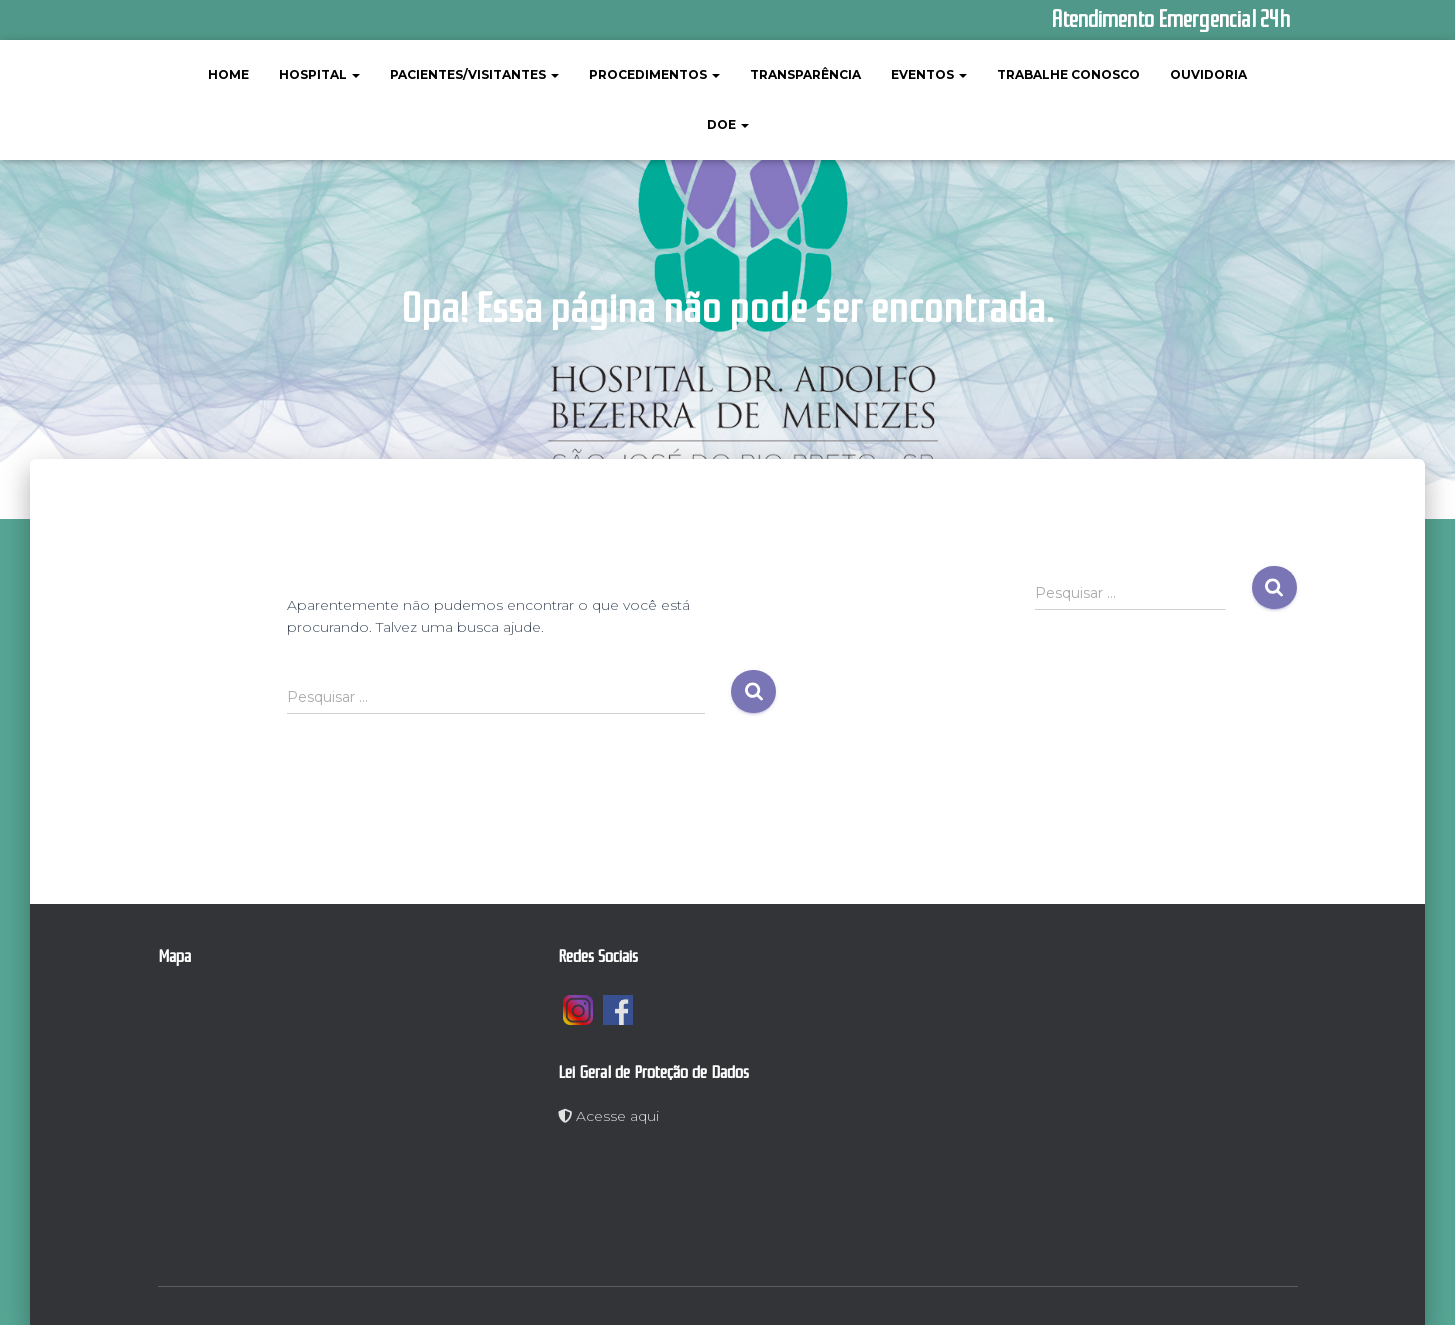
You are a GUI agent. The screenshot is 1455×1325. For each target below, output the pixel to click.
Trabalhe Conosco (1068, 74)
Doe (728, 124)
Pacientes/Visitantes (474, 74)
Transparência (805, 74)
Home (228, 74)
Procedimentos (654, 74)
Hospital (319, 74)
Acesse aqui (608, 1116)
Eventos (929, 74)
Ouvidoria (1208, 74)
